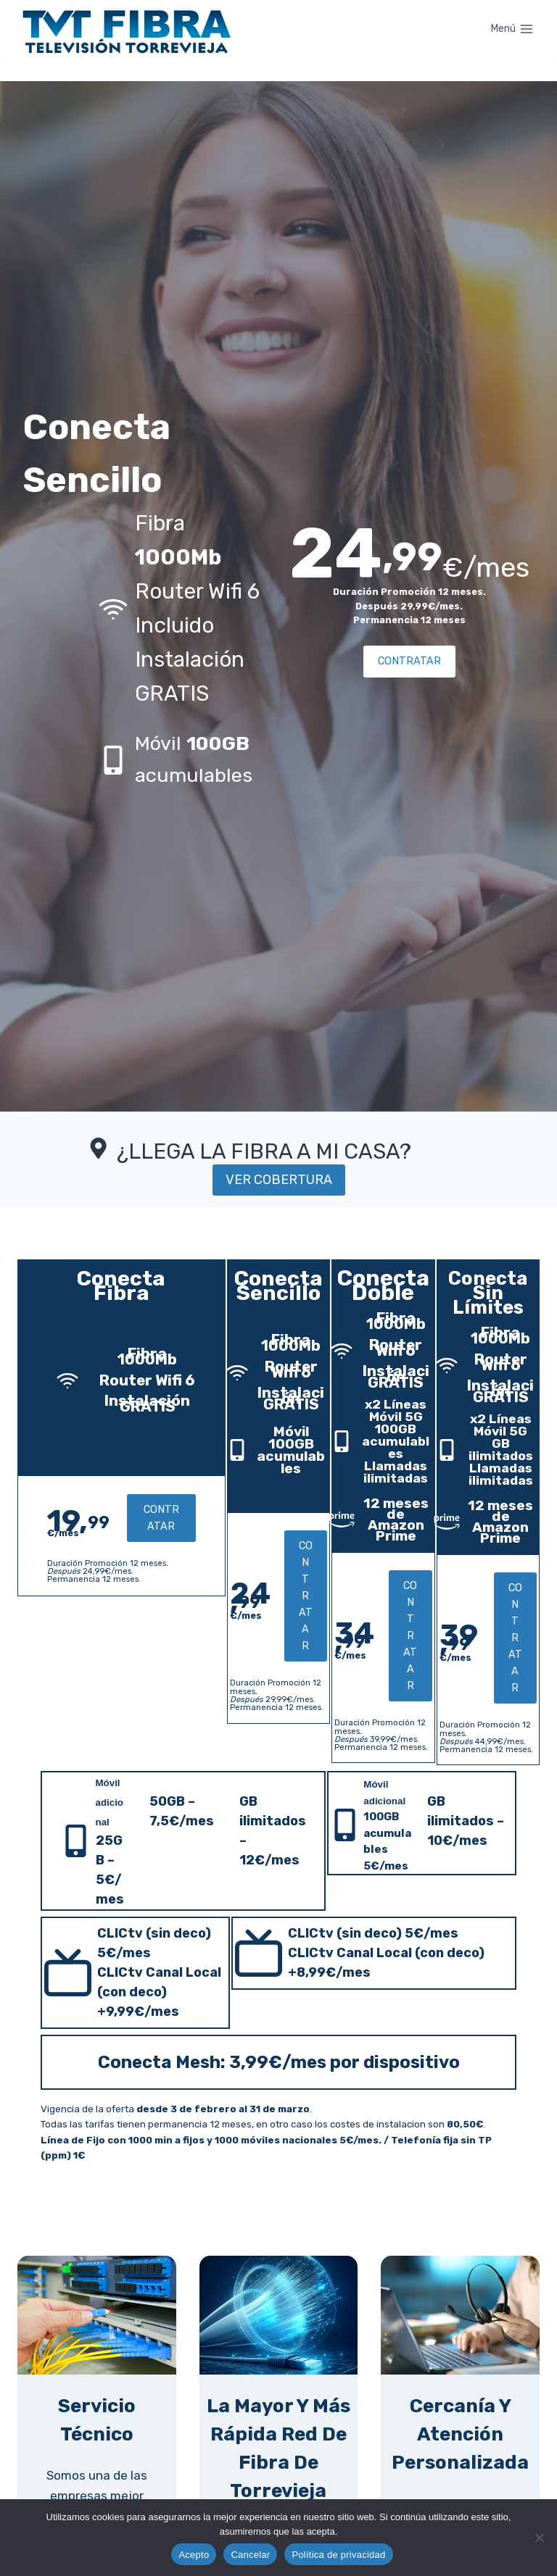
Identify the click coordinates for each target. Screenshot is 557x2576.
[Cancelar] (539, 2537)
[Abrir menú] (512, 29)
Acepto (193, 2554)
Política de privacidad (338, 2554)
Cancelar (250, 2554)
